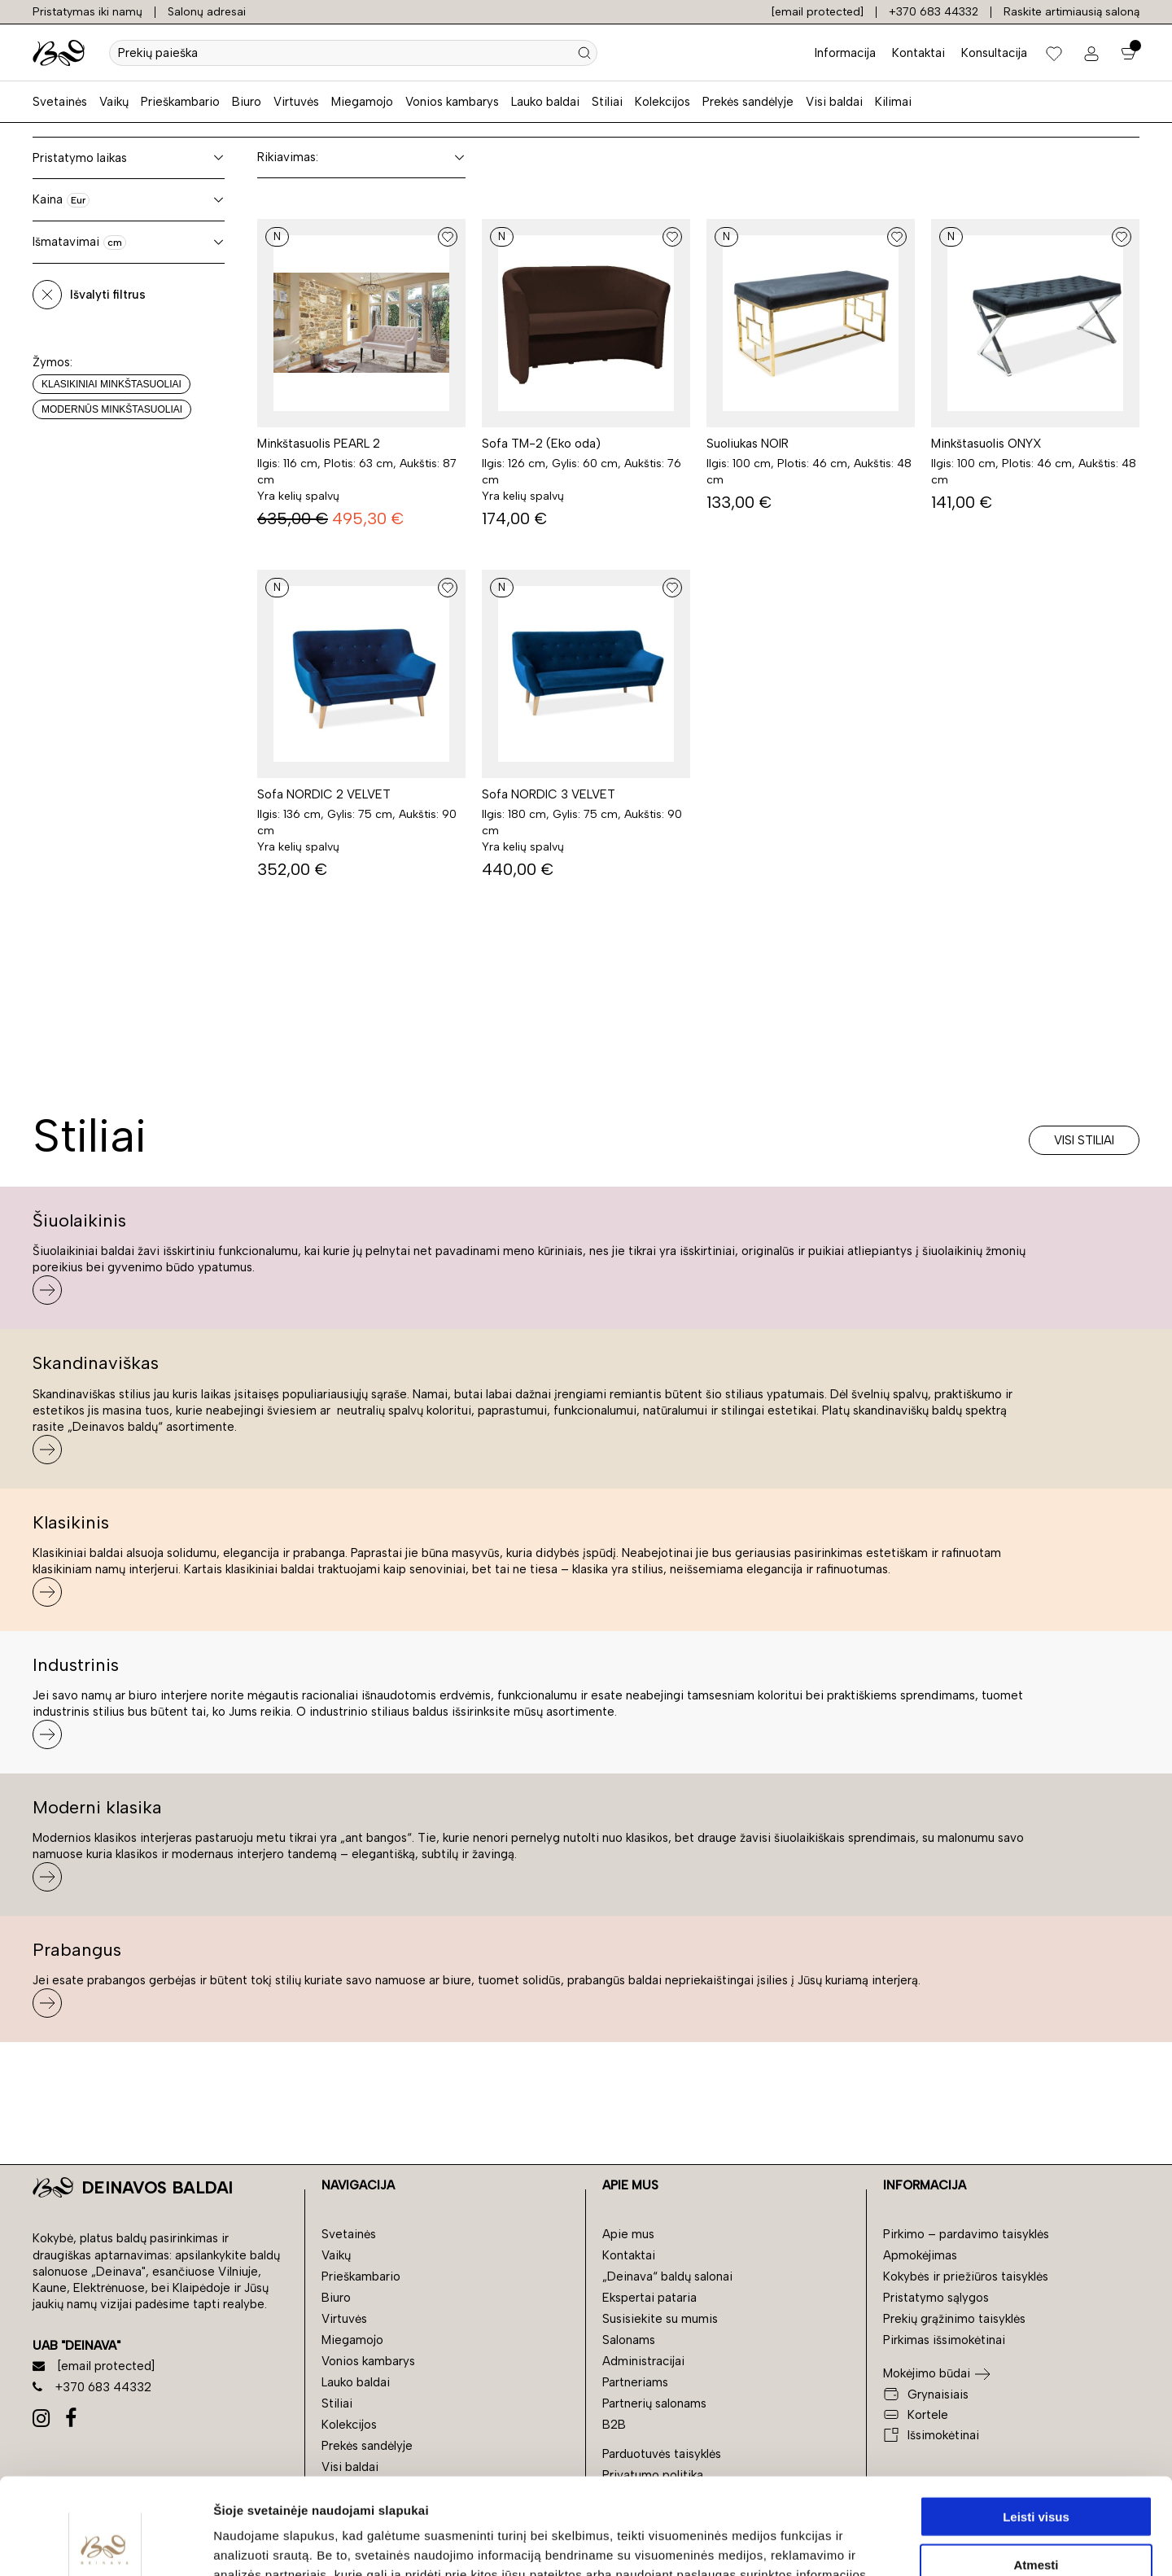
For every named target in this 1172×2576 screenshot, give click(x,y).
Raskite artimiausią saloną (1071, 12)
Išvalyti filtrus (108, 294)
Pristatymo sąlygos (936, 2297)
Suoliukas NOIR (747, 443)
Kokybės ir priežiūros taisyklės (965, 2276)
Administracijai (643, 2361)
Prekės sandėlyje (748, 101)
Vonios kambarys (452, 101)
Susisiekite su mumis (660, 2318)
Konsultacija (994, 53)
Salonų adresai (207, 12)
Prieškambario (180, 101)
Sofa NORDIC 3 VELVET (548, 794)
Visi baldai (834, 101)
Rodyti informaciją (835, 2544)
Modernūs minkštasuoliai (112, 409)
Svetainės (60, 101)
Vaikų (114, 101)
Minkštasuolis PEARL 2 (318, 443)
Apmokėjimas (920, 2255)
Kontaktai (918, 53)
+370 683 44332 (933, 12)
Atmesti (1035, 2468)
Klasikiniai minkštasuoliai (111, 384)
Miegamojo (362, 101)
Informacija (845, 53)
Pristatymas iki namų (87, 12)
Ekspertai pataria (649, 2297)
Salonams (628, 2340)
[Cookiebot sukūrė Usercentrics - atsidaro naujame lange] (105, 2544)
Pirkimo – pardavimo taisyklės (966, 2234)
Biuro (246, 101)
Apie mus (628, 2234)
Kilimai (893, 101)
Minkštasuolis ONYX (986, 443)
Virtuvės (296, 101)
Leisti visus (1036, 2420)
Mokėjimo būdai (926, 2373)
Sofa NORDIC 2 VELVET (324, 794)
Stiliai (607, 101)
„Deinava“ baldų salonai (667, 2276)
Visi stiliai (1084, 1140)
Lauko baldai (545, 101)
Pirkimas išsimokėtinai (944, 2340)
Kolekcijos (662, 101)
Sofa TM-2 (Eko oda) (541, 443)
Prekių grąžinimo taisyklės (954, 2318)
